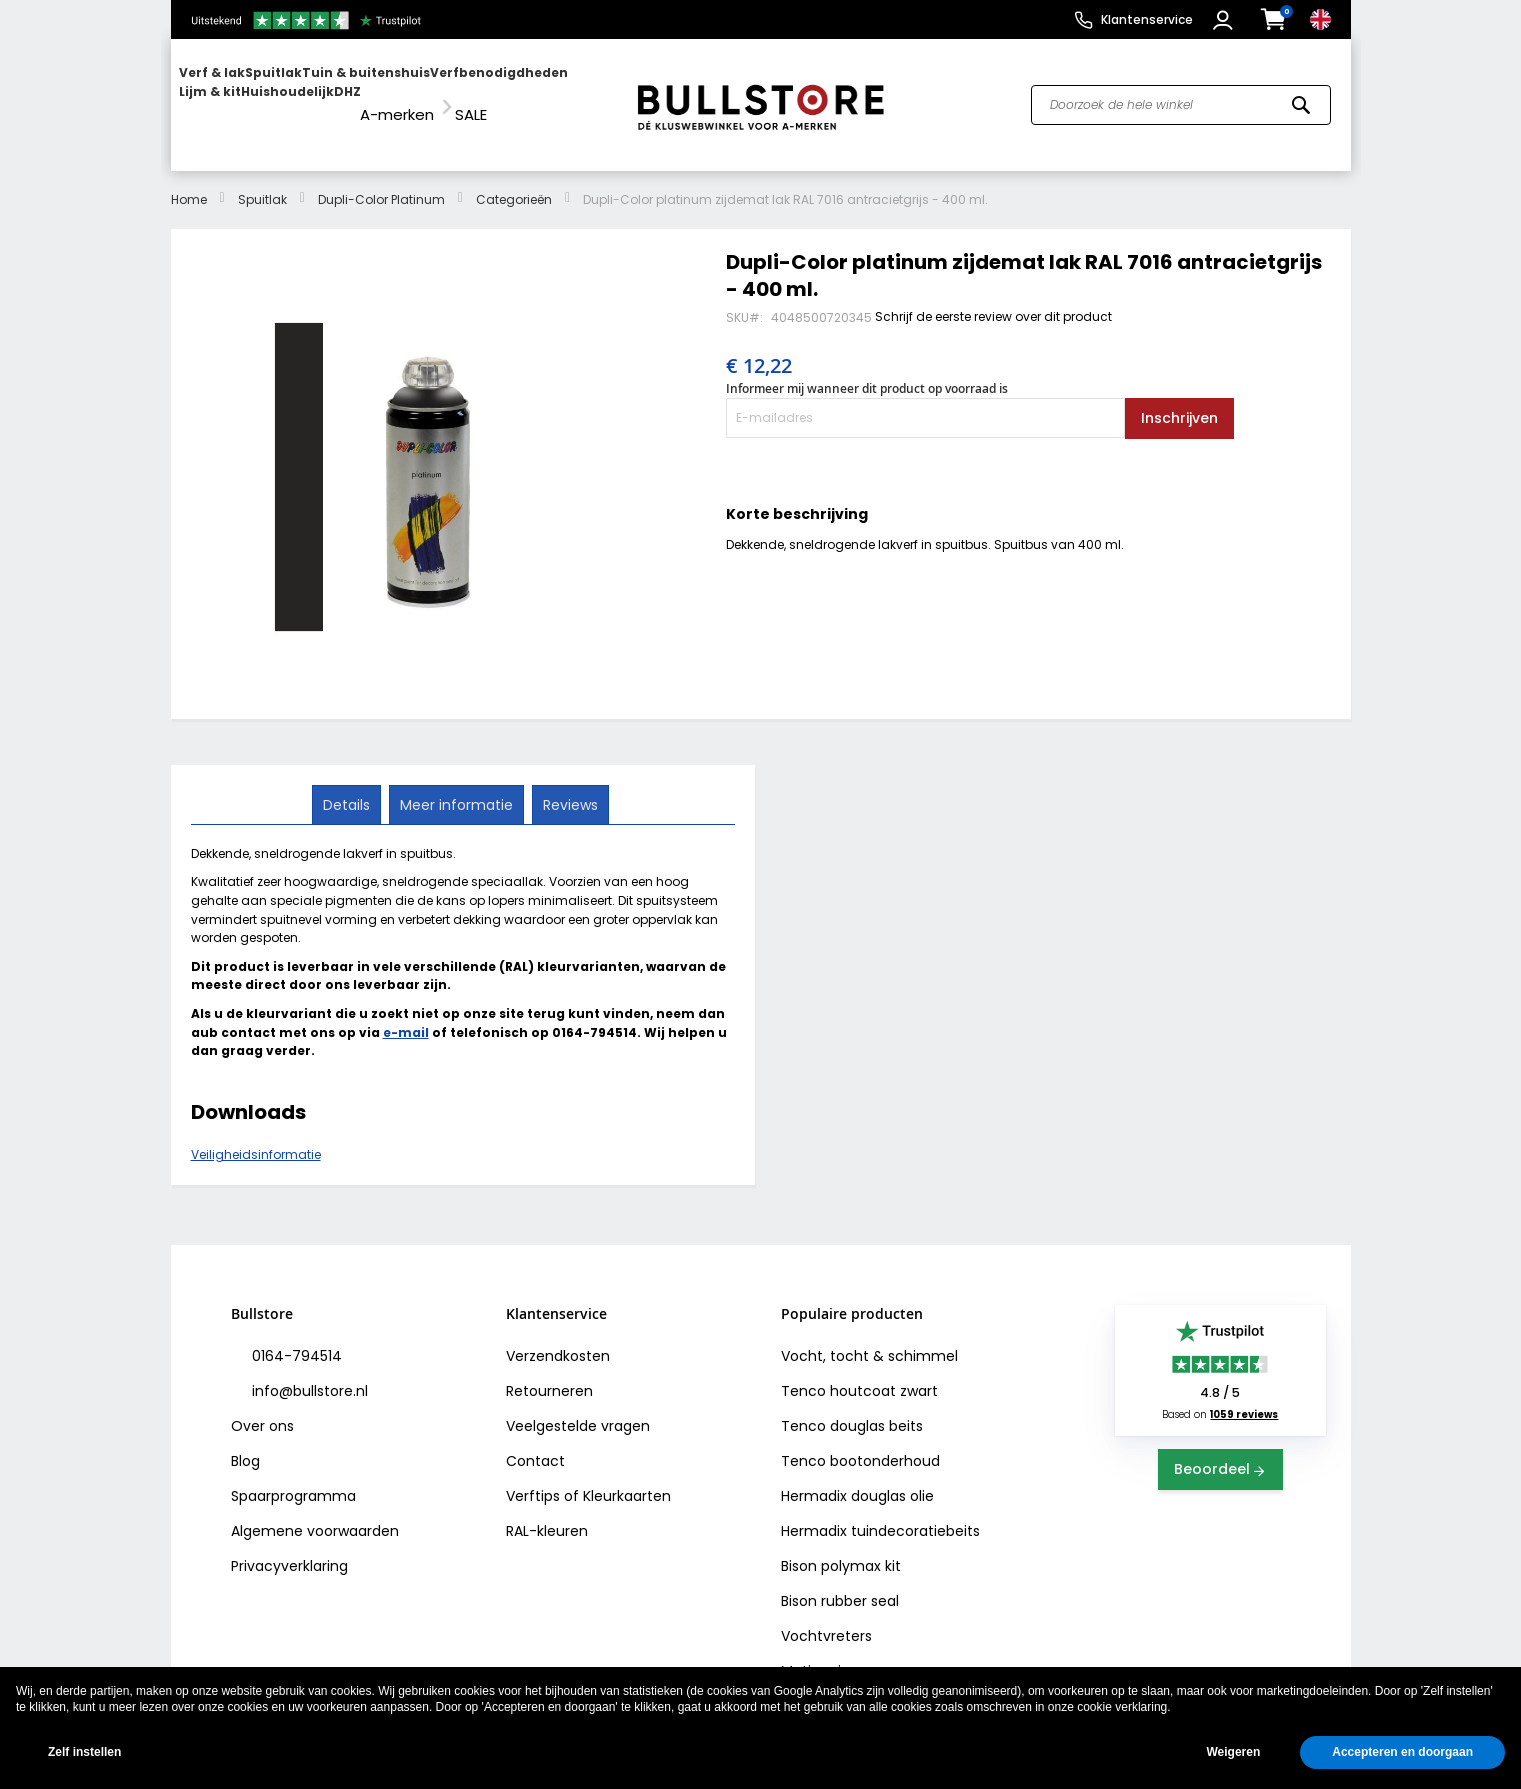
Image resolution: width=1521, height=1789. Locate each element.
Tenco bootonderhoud (860, 1442)
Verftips (533, 1477)
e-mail (406, 1013)
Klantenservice (1147, 19)
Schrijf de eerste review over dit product (993, 297)
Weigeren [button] (1233, 1752)
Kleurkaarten (627, 1477)
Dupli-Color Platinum (381, 180)
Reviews (568, 785)
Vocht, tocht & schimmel (869, 1337)
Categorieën (514, 180)
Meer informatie (456, 785)
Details (348, 785)
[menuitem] (256, 95)
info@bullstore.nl (308, 1372)
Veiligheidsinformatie (256, 1136)
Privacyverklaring (289, 1547)
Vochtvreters (826, 1617)
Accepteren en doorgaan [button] (1402, 1752)
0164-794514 (295, 1337)
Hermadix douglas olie (857, 1477)
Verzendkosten (558, 1337)
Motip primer (825, 1652)
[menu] (394, 95)
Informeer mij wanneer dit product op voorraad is (867, 370)
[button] (1225, 20)
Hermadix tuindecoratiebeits (880, 1512)
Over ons (262, 1407)
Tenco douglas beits (852, 1407)
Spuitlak (262, 180)
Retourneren (549, 1372)
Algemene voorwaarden (315, 1512)
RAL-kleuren (547, 1512)
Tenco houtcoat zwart (859, 1372)
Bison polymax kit (841, 1547)
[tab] (348, 786)
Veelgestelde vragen (578, 1407)
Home (189, 180)
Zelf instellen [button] (84, 1752)
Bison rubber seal (840, 1582)
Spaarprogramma (293, 1477)
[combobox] (1181, 96)
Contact (535, 1442)
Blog (245, 1442)
